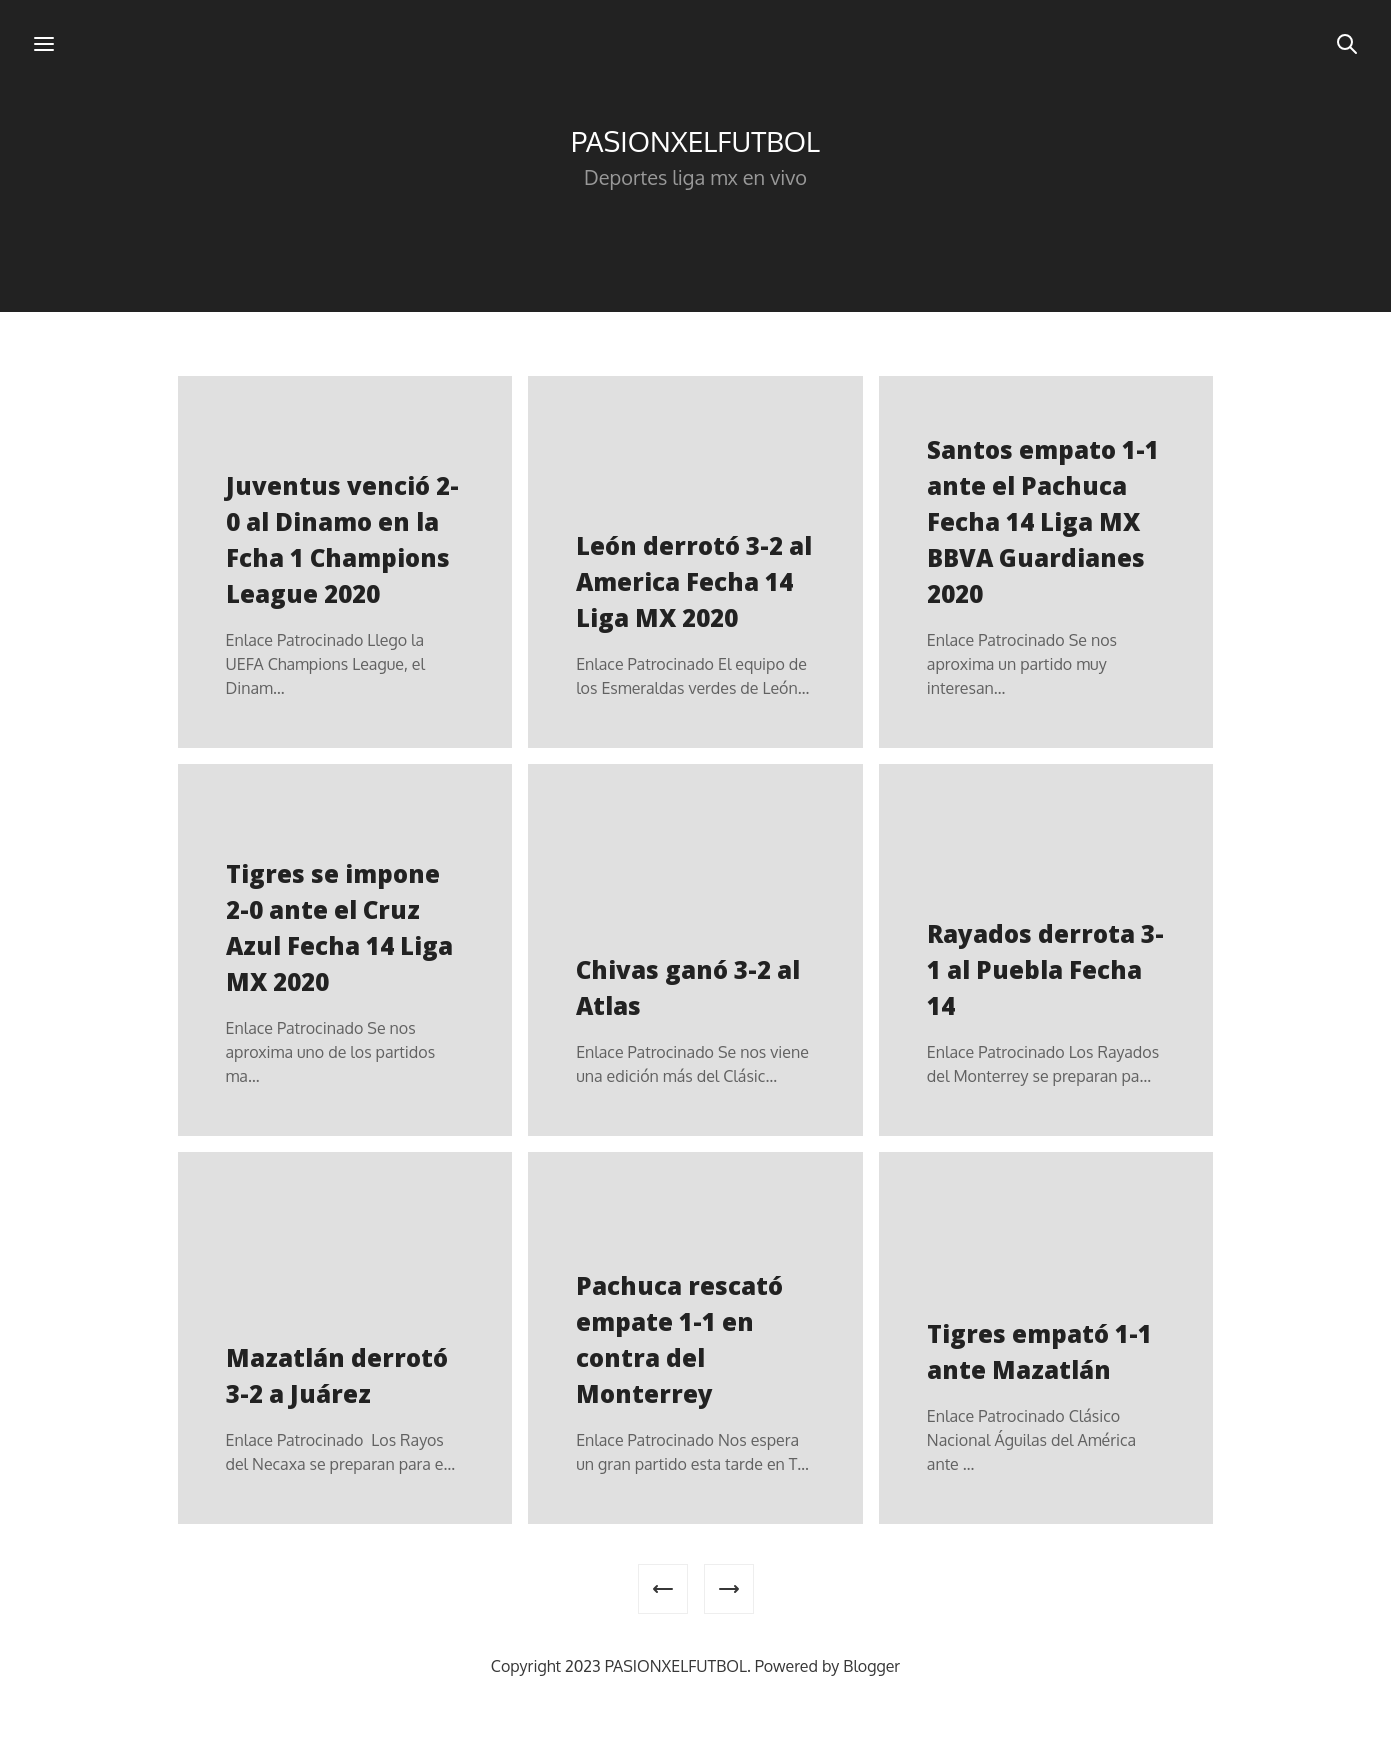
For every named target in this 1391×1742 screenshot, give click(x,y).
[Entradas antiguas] (729, 1589)
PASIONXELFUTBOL (695, 141)
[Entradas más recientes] (663, 1589)
